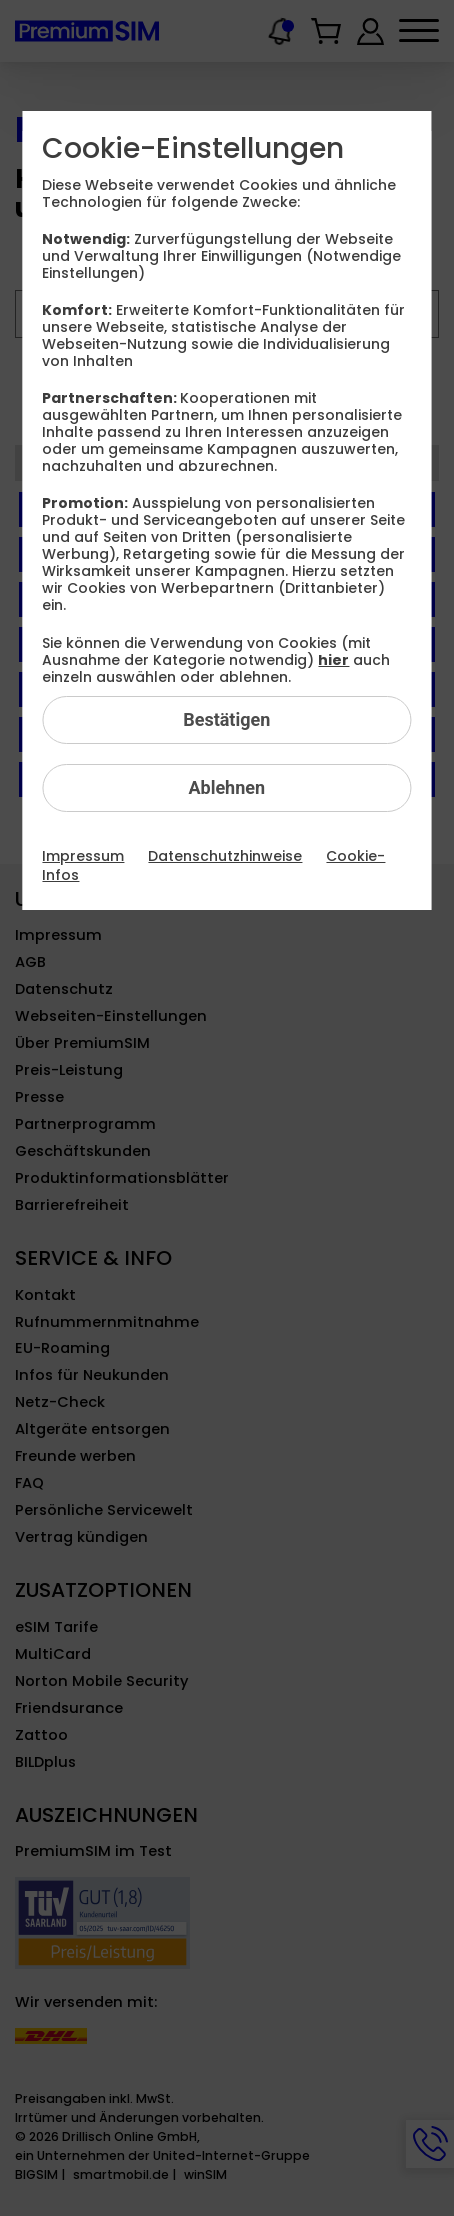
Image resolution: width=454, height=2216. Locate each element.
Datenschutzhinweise (225, 856)
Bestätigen (226, 719)
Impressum (83, 856)
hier (333, 660)
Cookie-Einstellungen (193, 149)
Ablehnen (226, 787)
